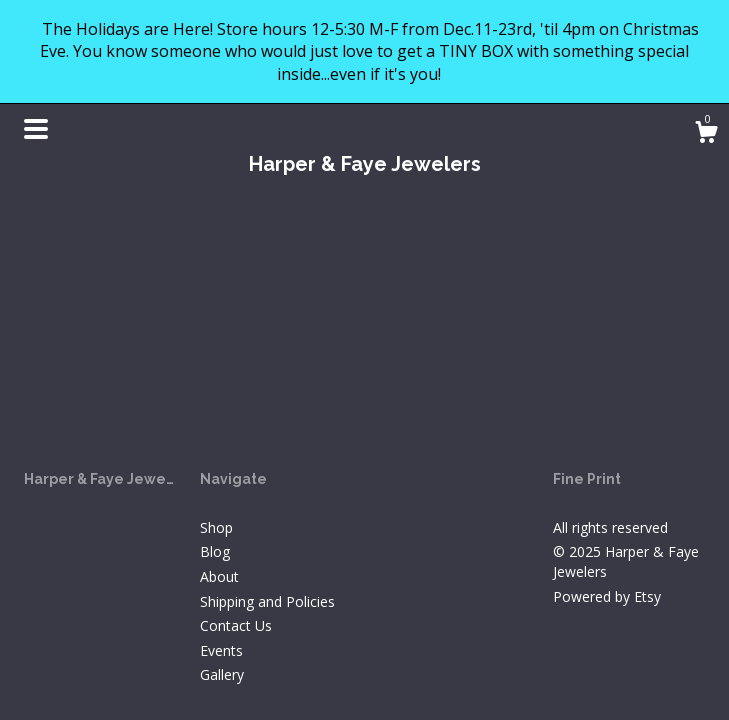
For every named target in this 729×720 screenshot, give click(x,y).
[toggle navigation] (36, 129)
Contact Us (236, 625)
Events (221, 650)
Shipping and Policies (267, 601)
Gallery (222, 674)
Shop (216, 527)
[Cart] (706, 134)
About (219, 576)
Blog (215, 551)
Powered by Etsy (607, 596)
